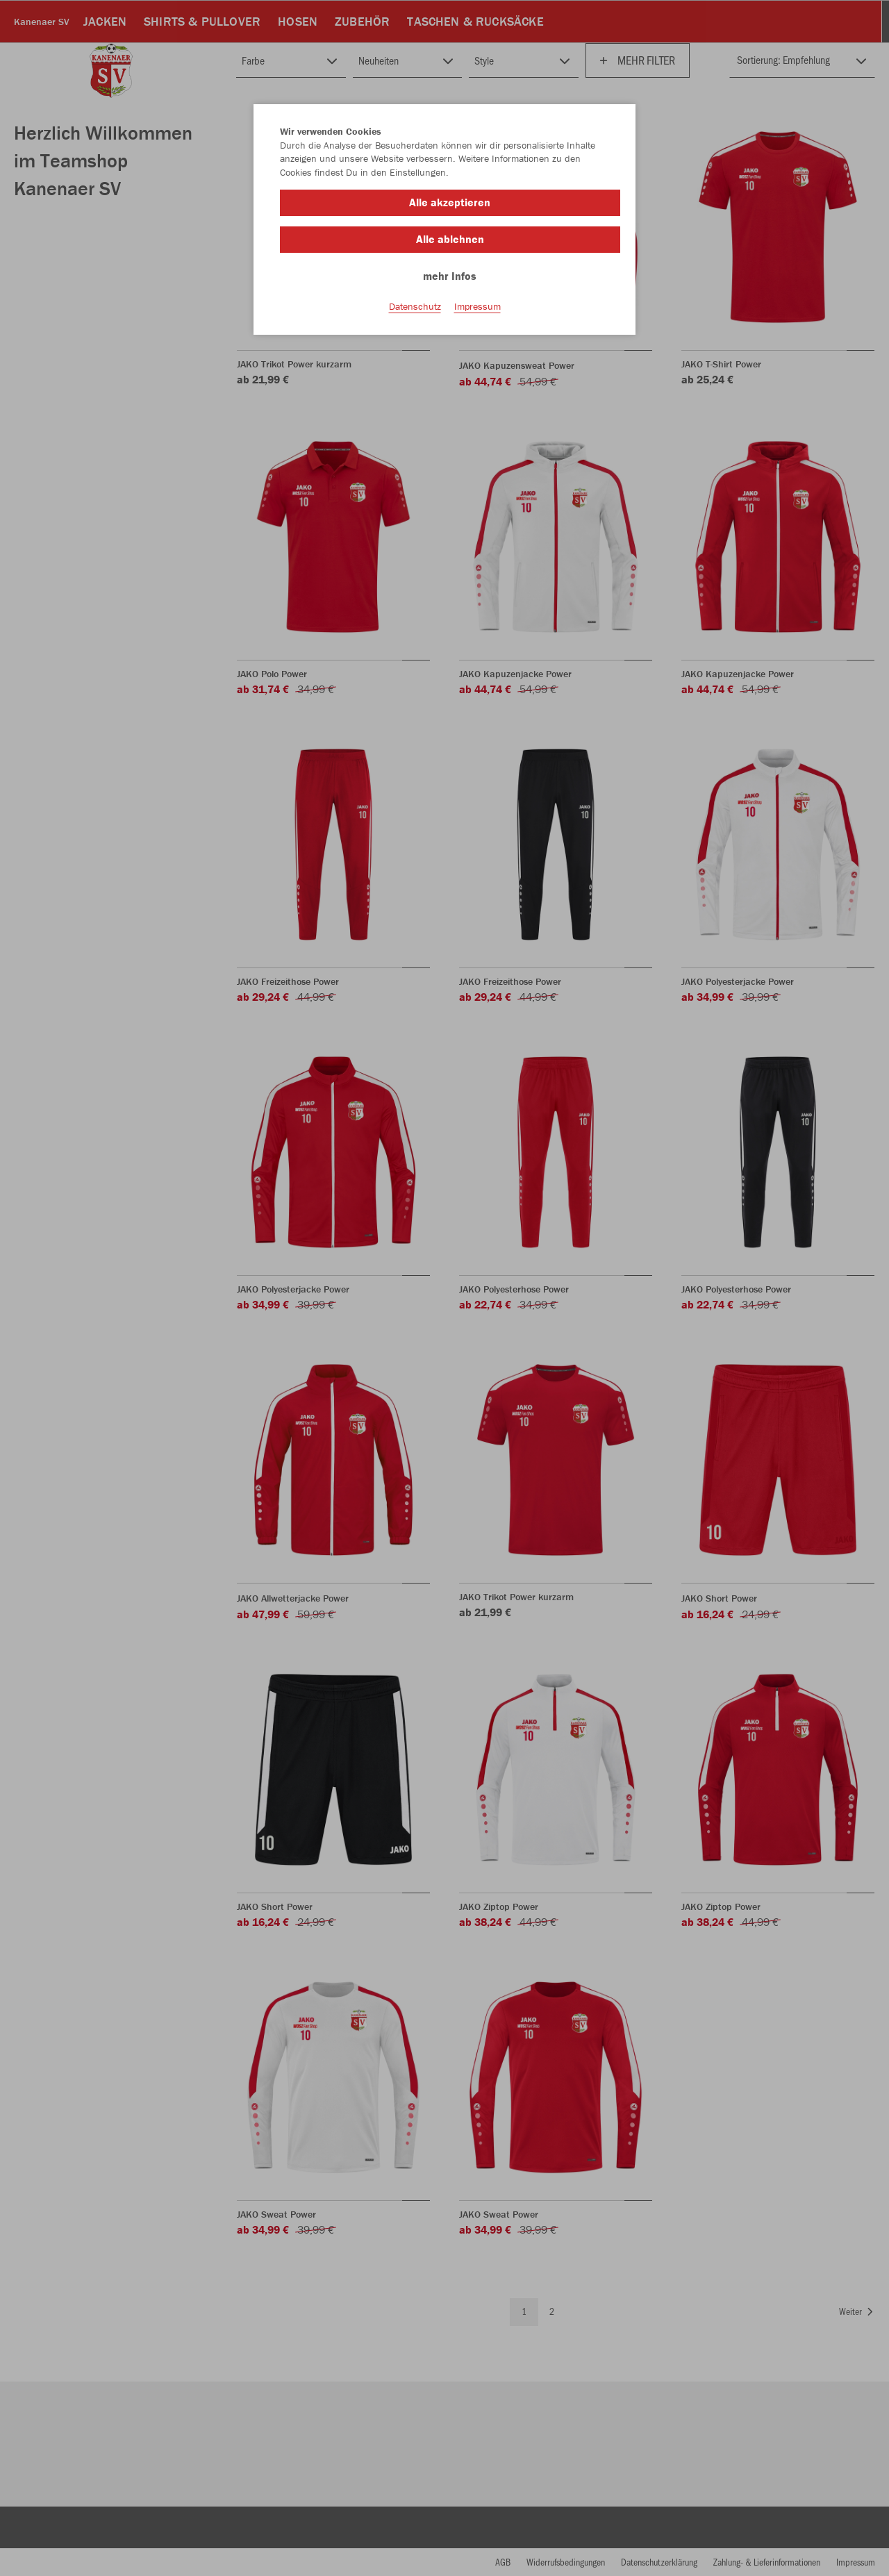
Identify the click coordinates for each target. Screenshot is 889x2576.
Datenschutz (415, 306)
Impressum (477, 306)
